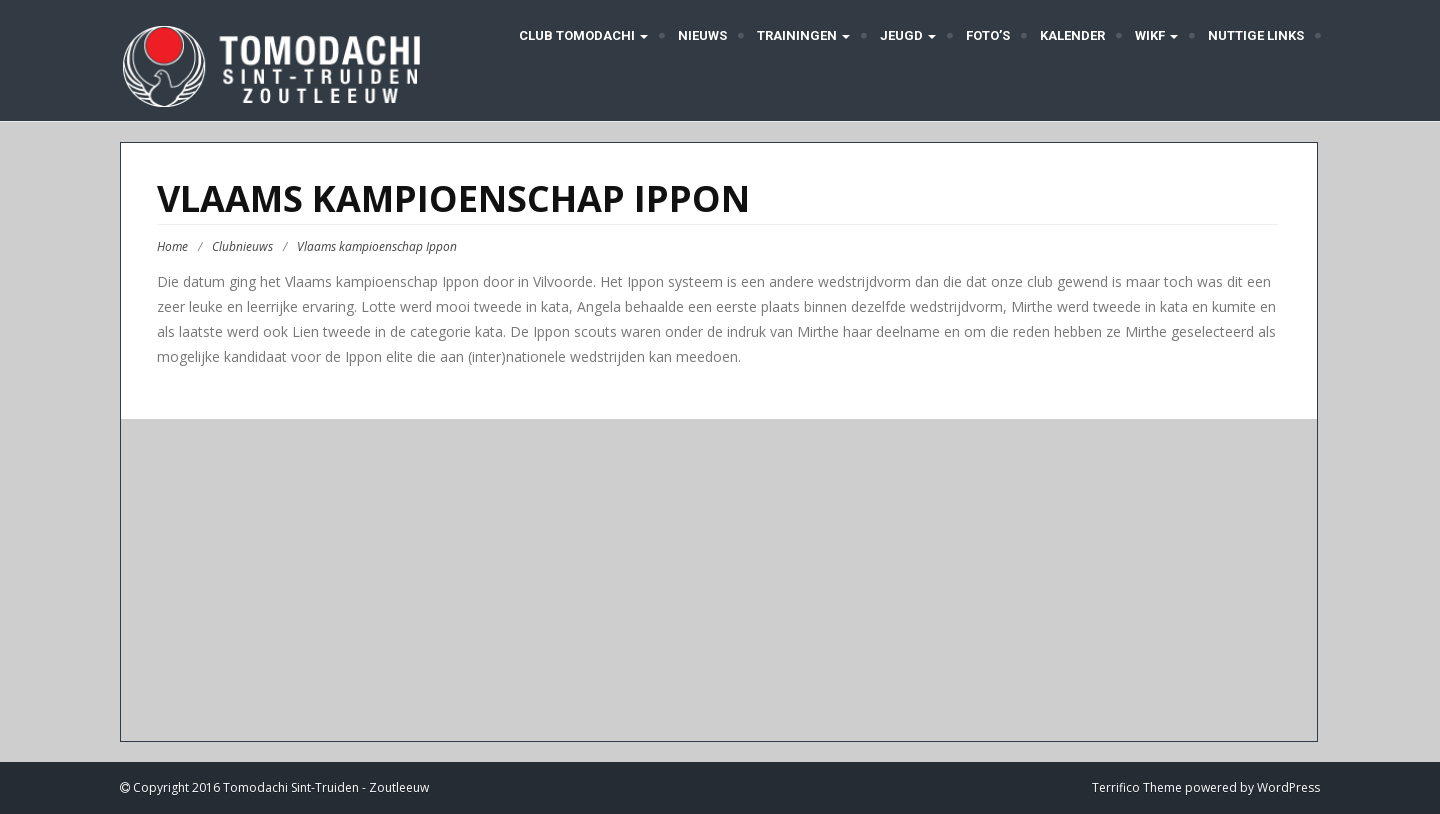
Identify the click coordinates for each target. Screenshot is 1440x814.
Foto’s (988, 35)
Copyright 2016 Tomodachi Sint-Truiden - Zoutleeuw (279, 787)
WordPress (1288, 787)
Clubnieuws (242, 246)
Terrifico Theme (1137, 787)
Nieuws (702, 35)
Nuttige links (1256, 35)
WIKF (1156, 35)
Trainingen (803, 35)
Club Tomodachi (582, 35)
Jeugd (908, 35)
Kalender (1072, 35)
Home (172, 246)
